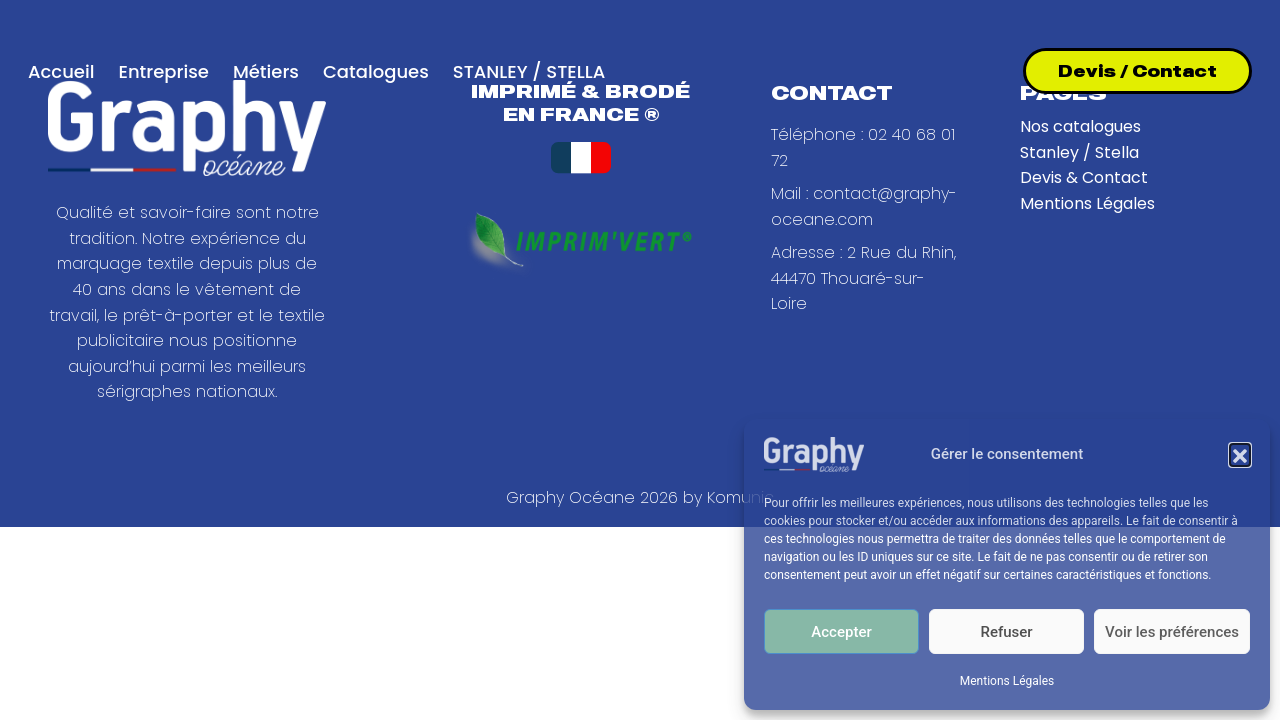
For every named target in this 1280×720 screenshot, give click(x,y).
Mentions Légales (1007, 681)
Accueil (61, 71)
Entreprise (163, 71)
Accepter (841, 632)
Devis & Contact (1084, 177)
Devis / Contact (1137, 71)
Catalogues (376, 71)
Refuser (1006, 632)
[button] (1240, 454)
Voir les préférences (1172, 632)
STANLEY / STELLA (529, 71)
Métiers (266, 71)
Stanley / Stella (1079, 152)
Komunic (740, 497)
